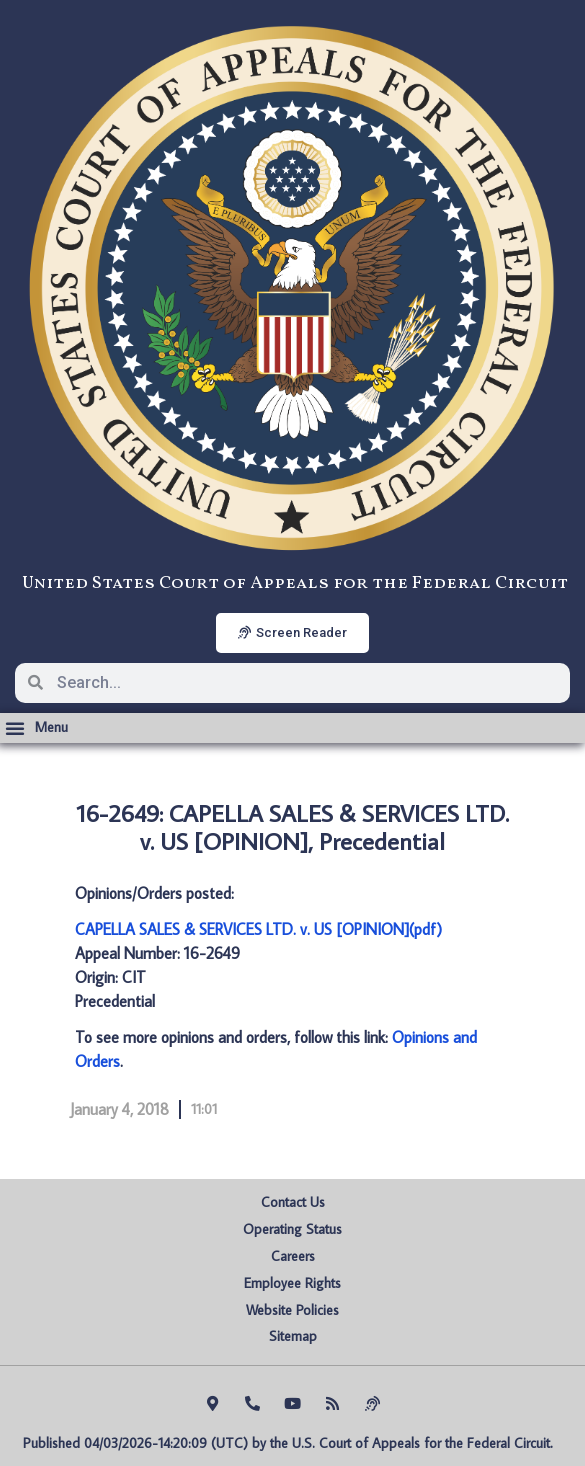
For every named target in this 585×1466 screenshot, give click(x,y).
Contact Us (293, 1202)
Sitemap (293, 1336)
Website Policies (292, 1310)
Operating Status (292, 1229)
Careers (293, 1256)
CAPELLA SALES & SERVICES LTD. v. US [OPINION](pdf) (258, 929)
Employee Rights (292, 1283)
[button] (36, 728)
